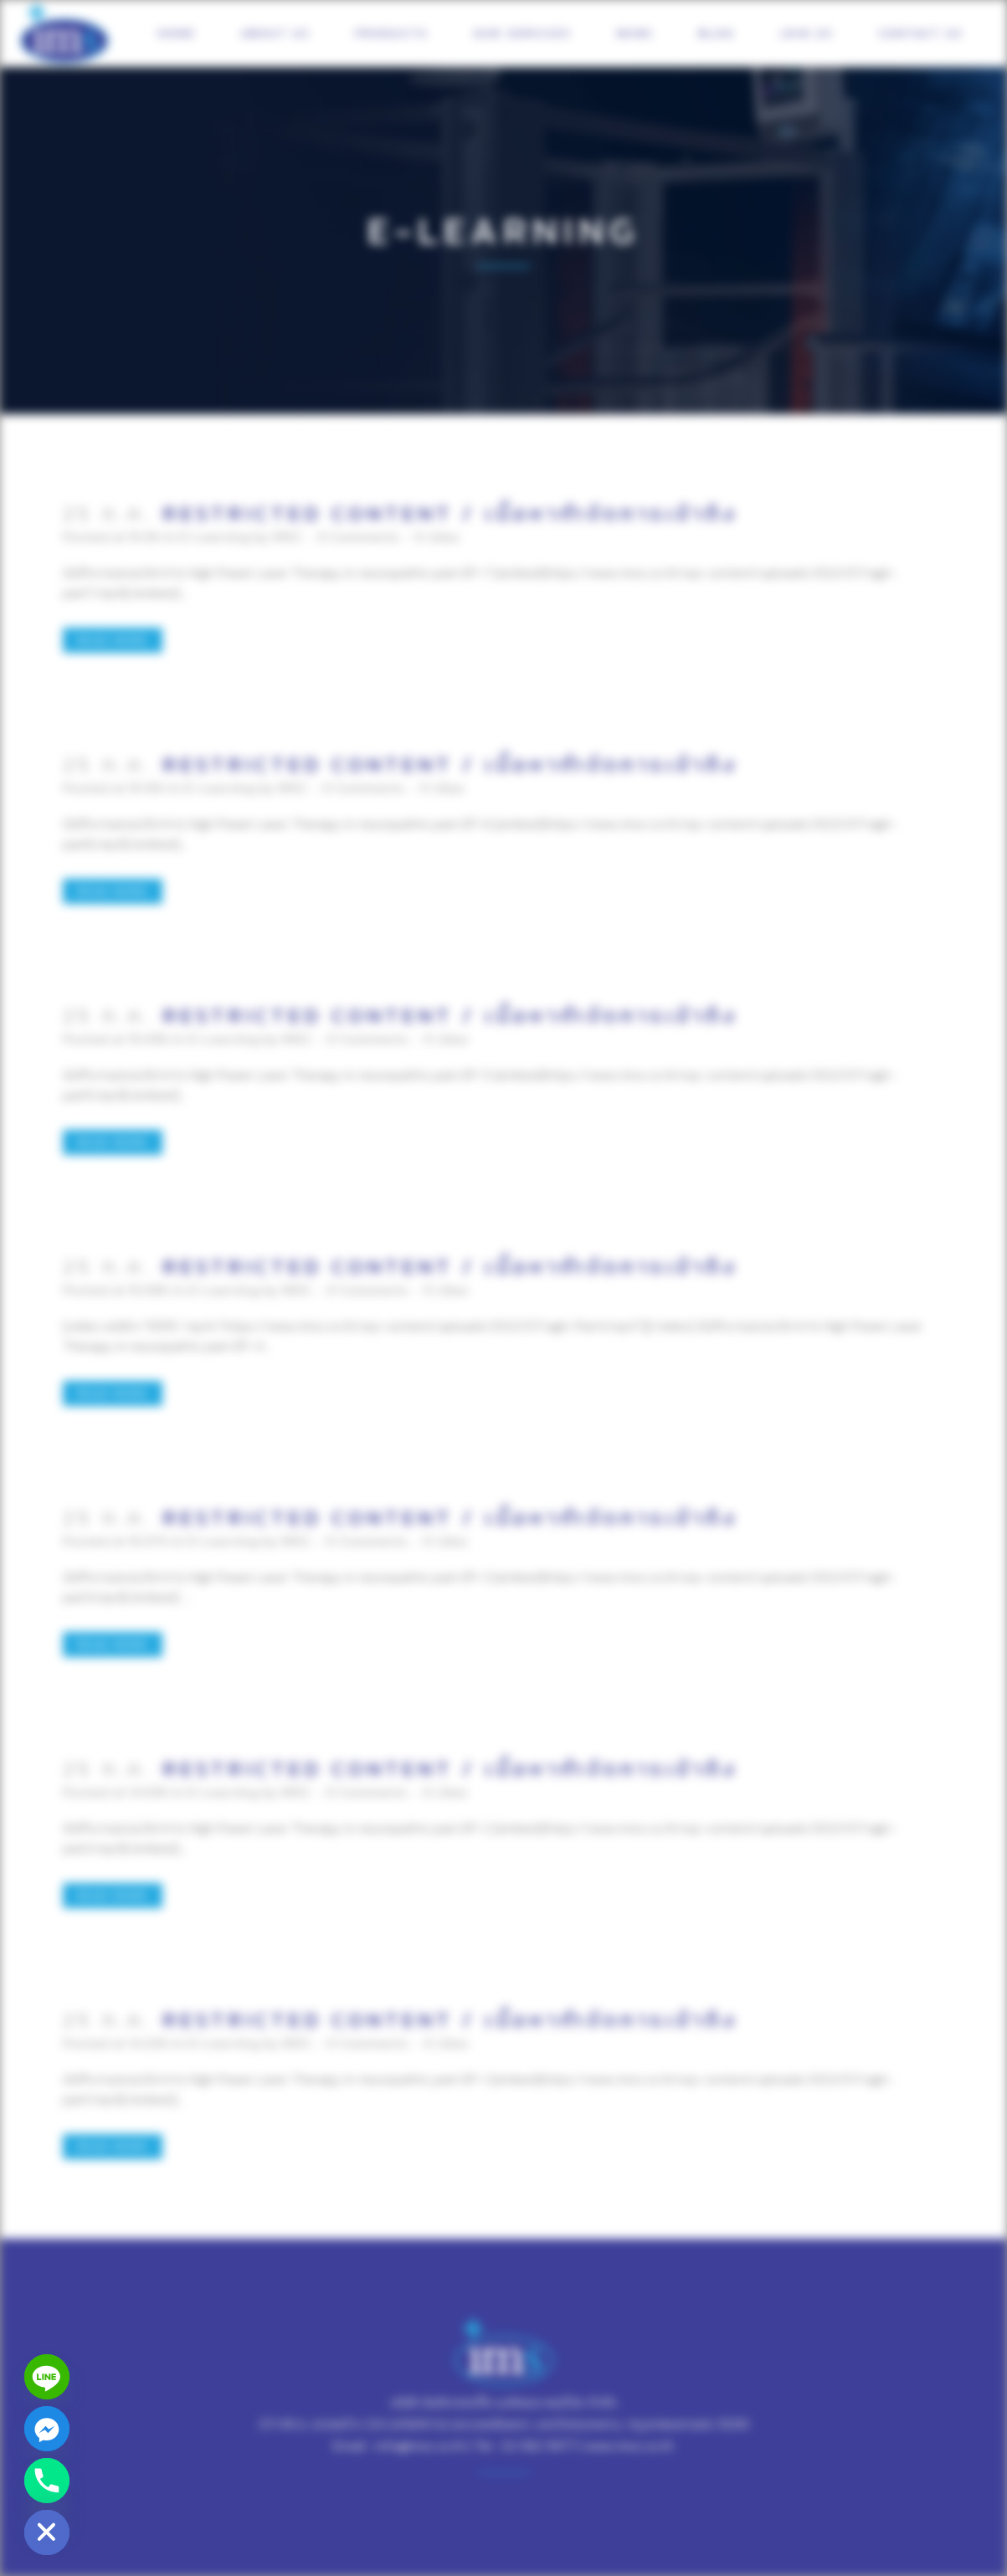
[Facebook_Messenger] (46, 2428)
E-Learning (214, 536)
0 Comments (358, 536)
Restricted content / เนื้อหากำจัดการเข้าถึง (450, 513)
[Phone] (46, 2480)
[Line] (46, 2376)
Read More (112, 640)
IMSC (287, 536)
